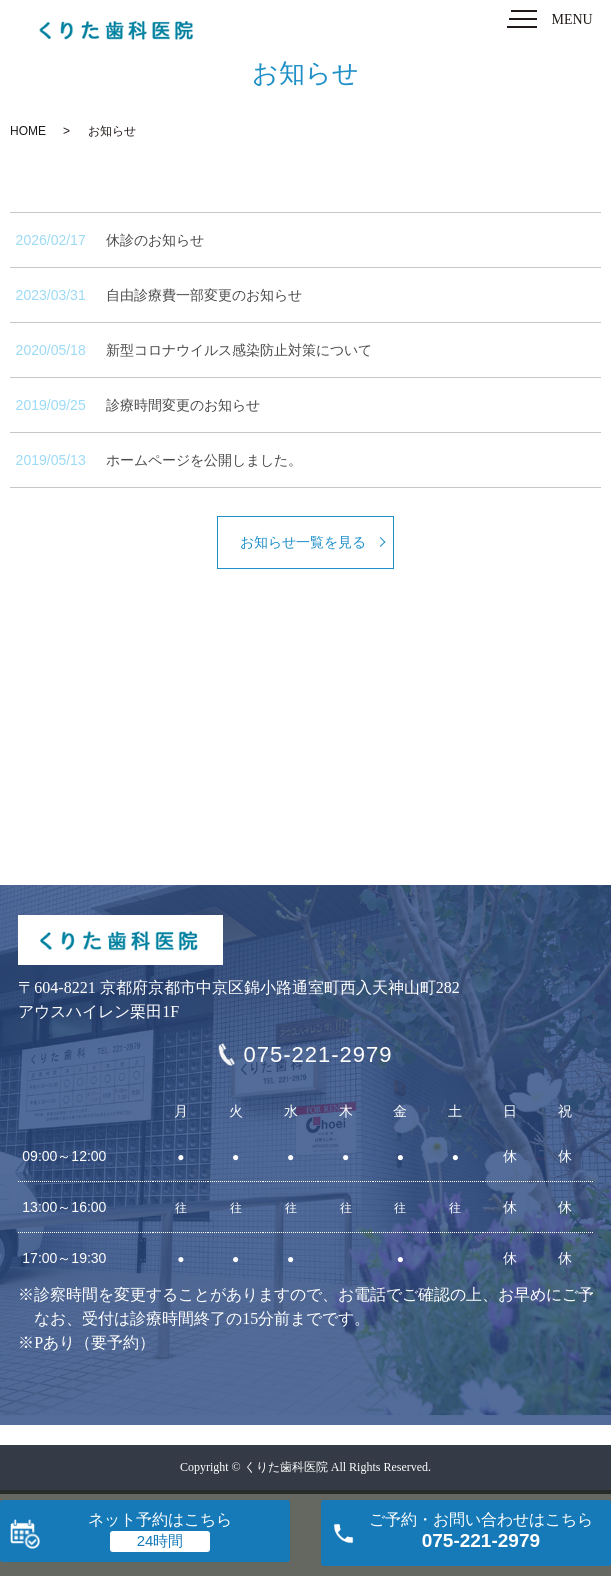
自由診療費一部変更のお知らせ (204, 295)
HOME (28, 131)
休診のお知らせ (155, 240)
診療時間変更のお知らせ (183, 405)
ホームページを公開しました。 (204, 460)
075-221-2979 (317, 1054)
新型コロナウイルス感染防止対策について (239, 350)
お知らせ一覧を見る (303, 542)
